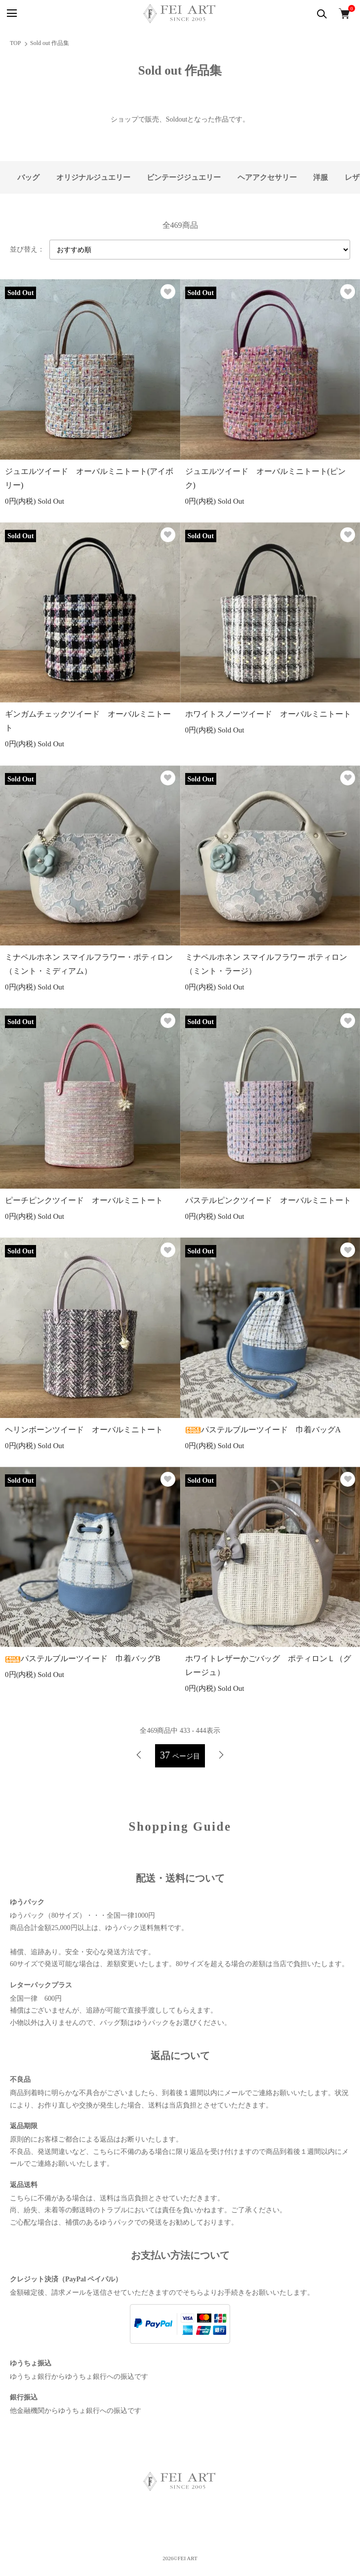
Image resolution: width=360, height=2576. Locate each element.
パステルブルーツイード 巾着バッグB (82, 1658)
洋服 (320, 177)
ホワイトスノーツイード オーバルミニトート (268, 714)
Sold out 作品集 (49, 43)
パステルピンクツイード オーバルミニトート (268, 1200)
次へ (221, 1755)
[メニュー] (11, 13)
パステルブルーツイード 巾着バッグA (263, 1429)
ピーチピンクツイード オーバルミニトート (84, 1200)
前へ (139, 1755)
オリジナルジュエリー (93, 177)
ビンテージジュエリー (184, 177)
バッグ (28, 177)
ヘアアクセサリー (267, 177)
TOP (15, 43)
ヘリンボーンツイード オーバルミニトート (84, 1429)
